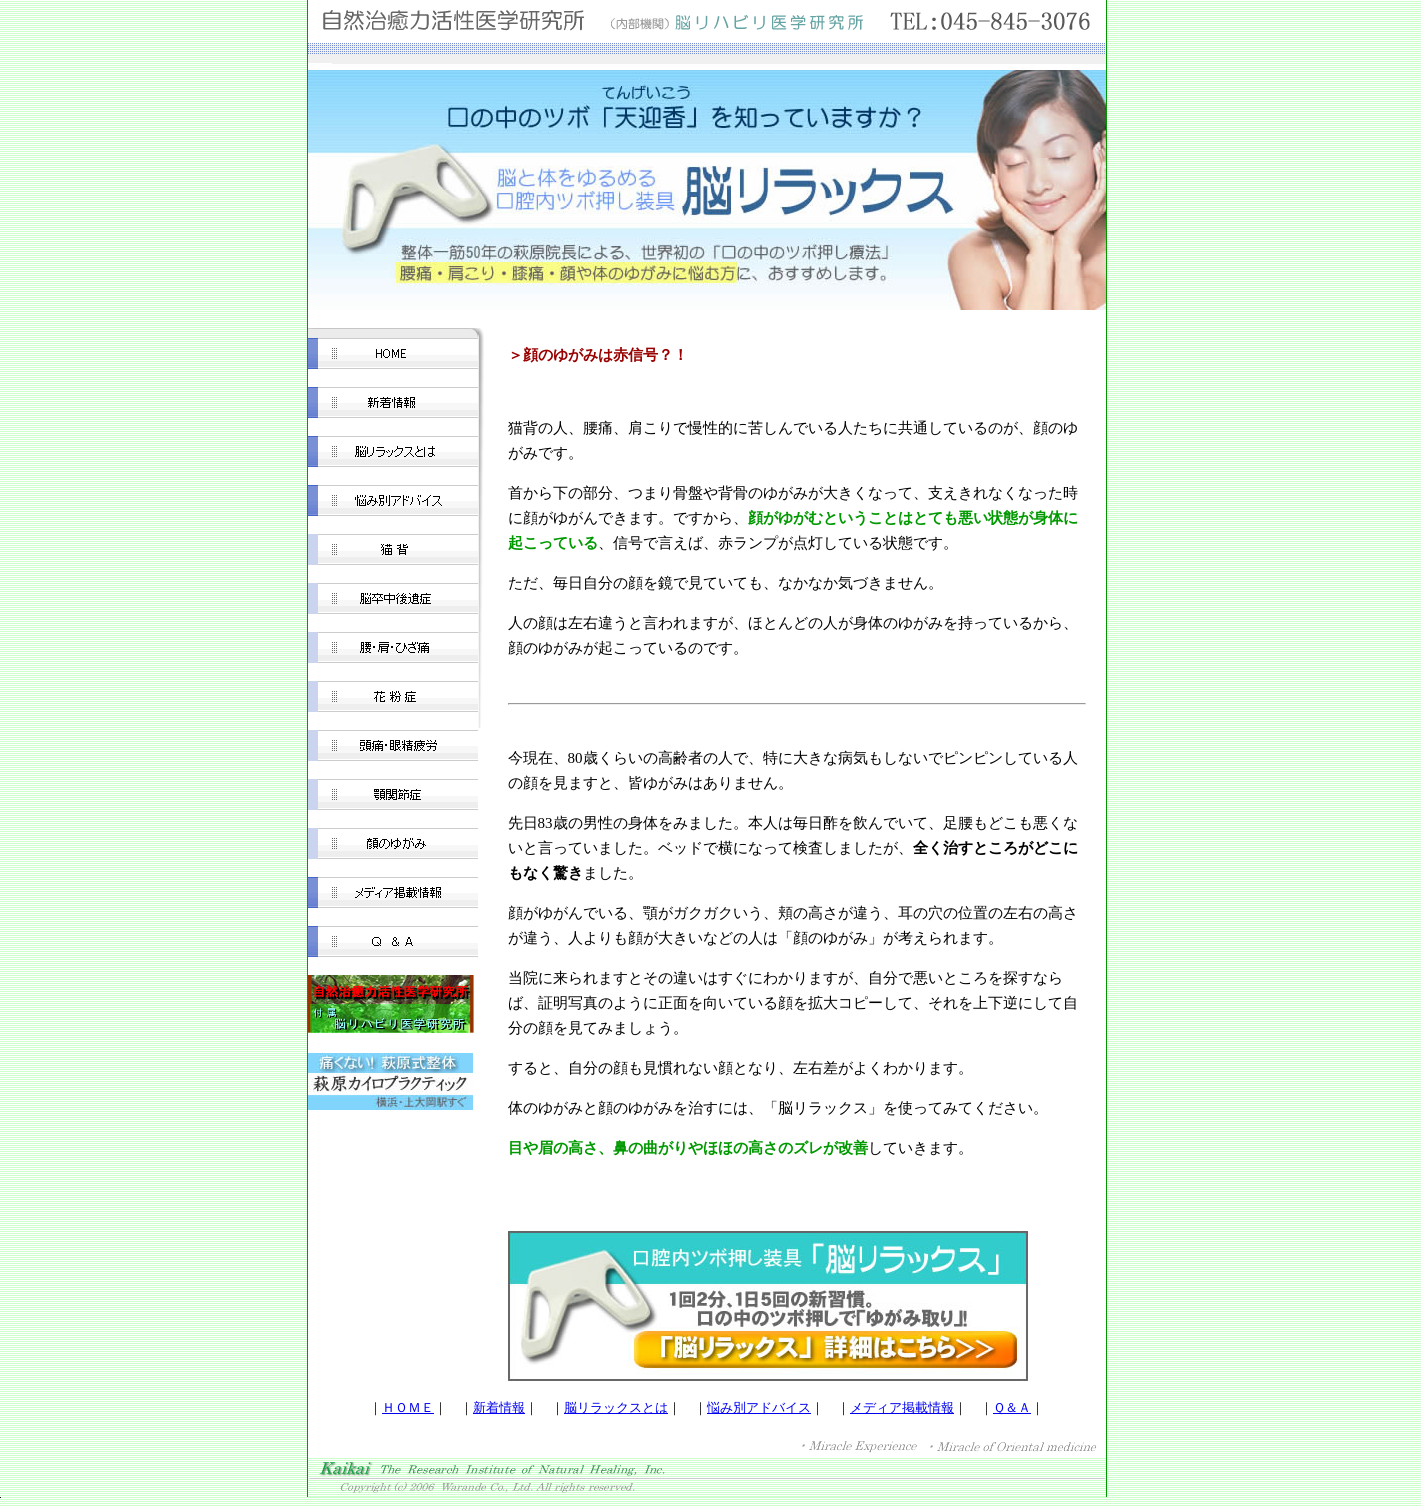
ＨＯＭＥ (408, 1407)
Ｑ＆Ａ (1012, 1407)
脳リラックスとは (616, 1407)
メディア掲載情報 (902, 1407)
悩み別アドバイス (759, 1407)
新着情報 (499, 1407)
